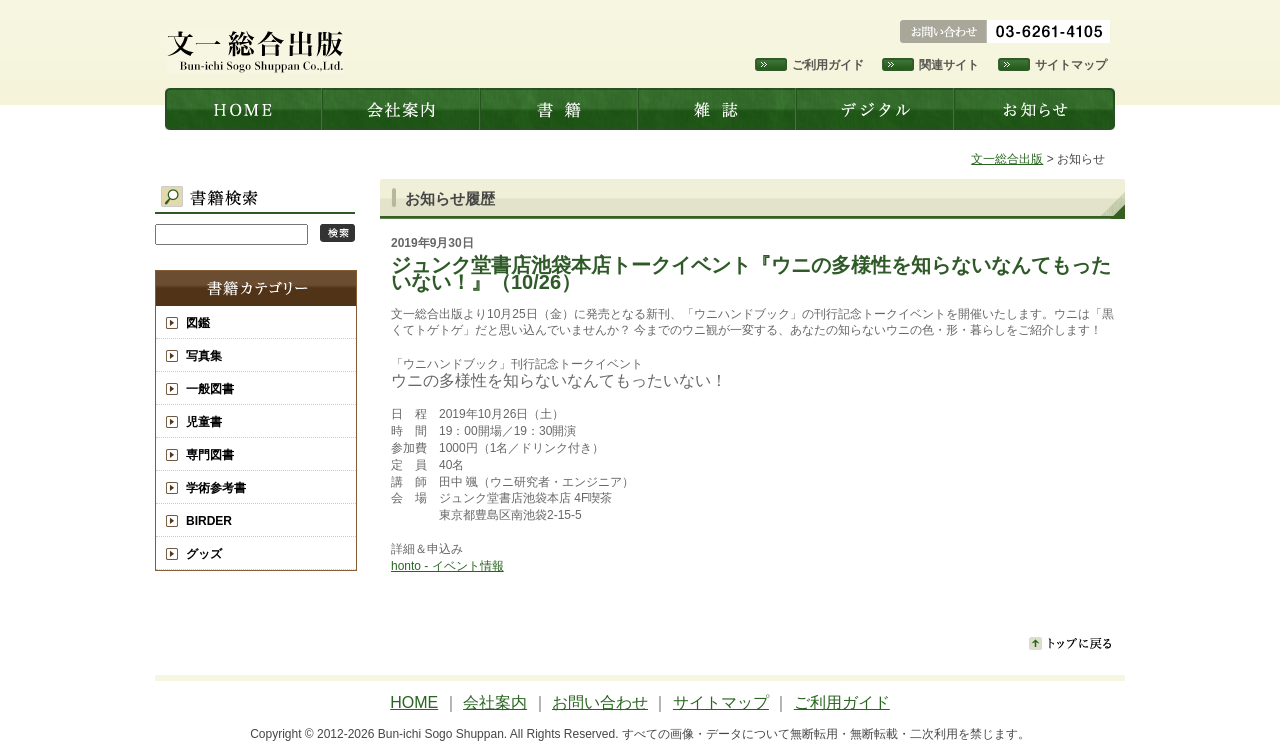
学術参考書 (216, 488)
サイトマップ (1071, 65)
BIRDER (209, 521)
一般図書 (210, 389)
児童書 (204, 422)
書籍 (561, 109)
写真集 (204, 356)
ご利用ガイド (828, 65)
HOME (414, 702)
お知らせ (1036, 109)
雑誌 (719, 109)
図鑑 (198, 323)
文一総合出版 (244, 109)
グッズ (204, 554)
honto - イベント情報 (447, 566)
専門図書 (210, 455)
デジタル (877, 109)
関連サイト (949, 65)
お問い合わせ (600, 702)
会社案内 (403, 109)
